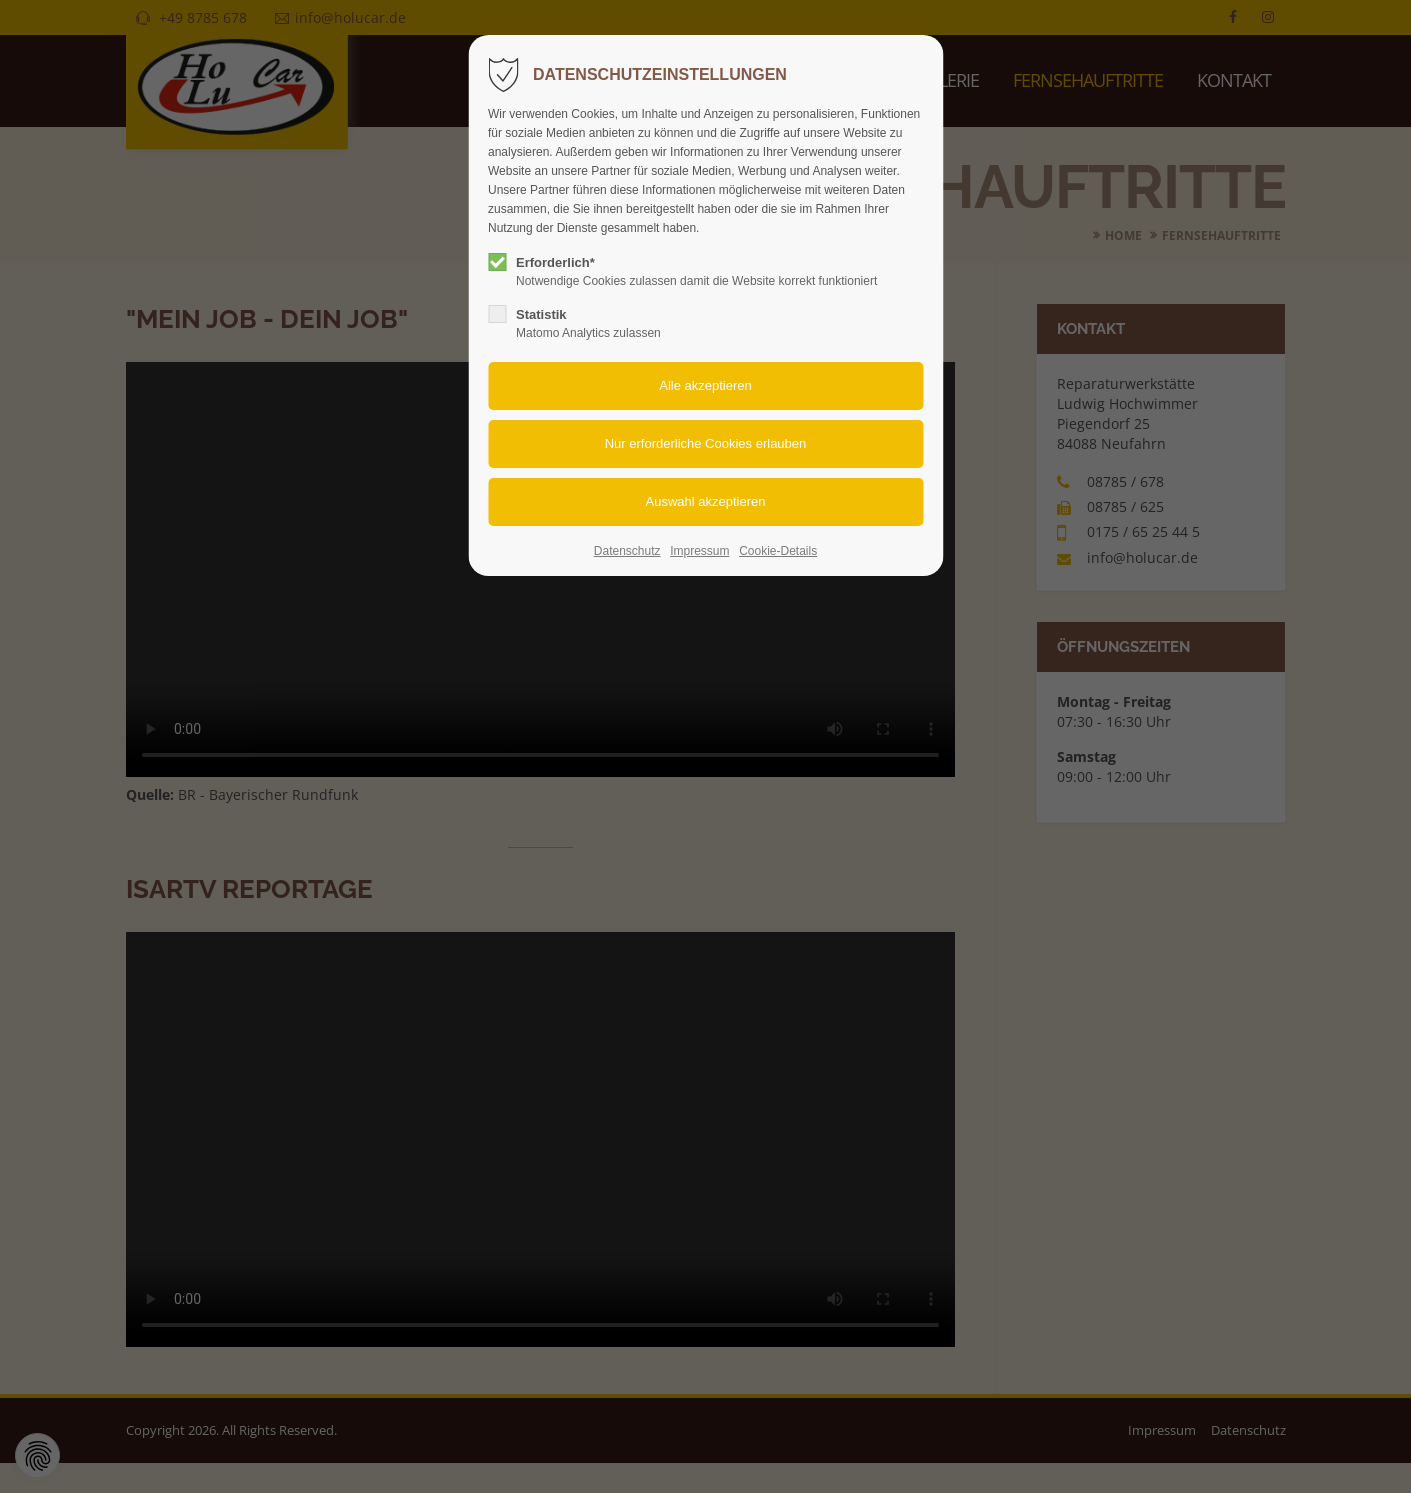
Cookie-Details (778, 551)
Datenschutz (627, 551)
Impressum (699, 551)
